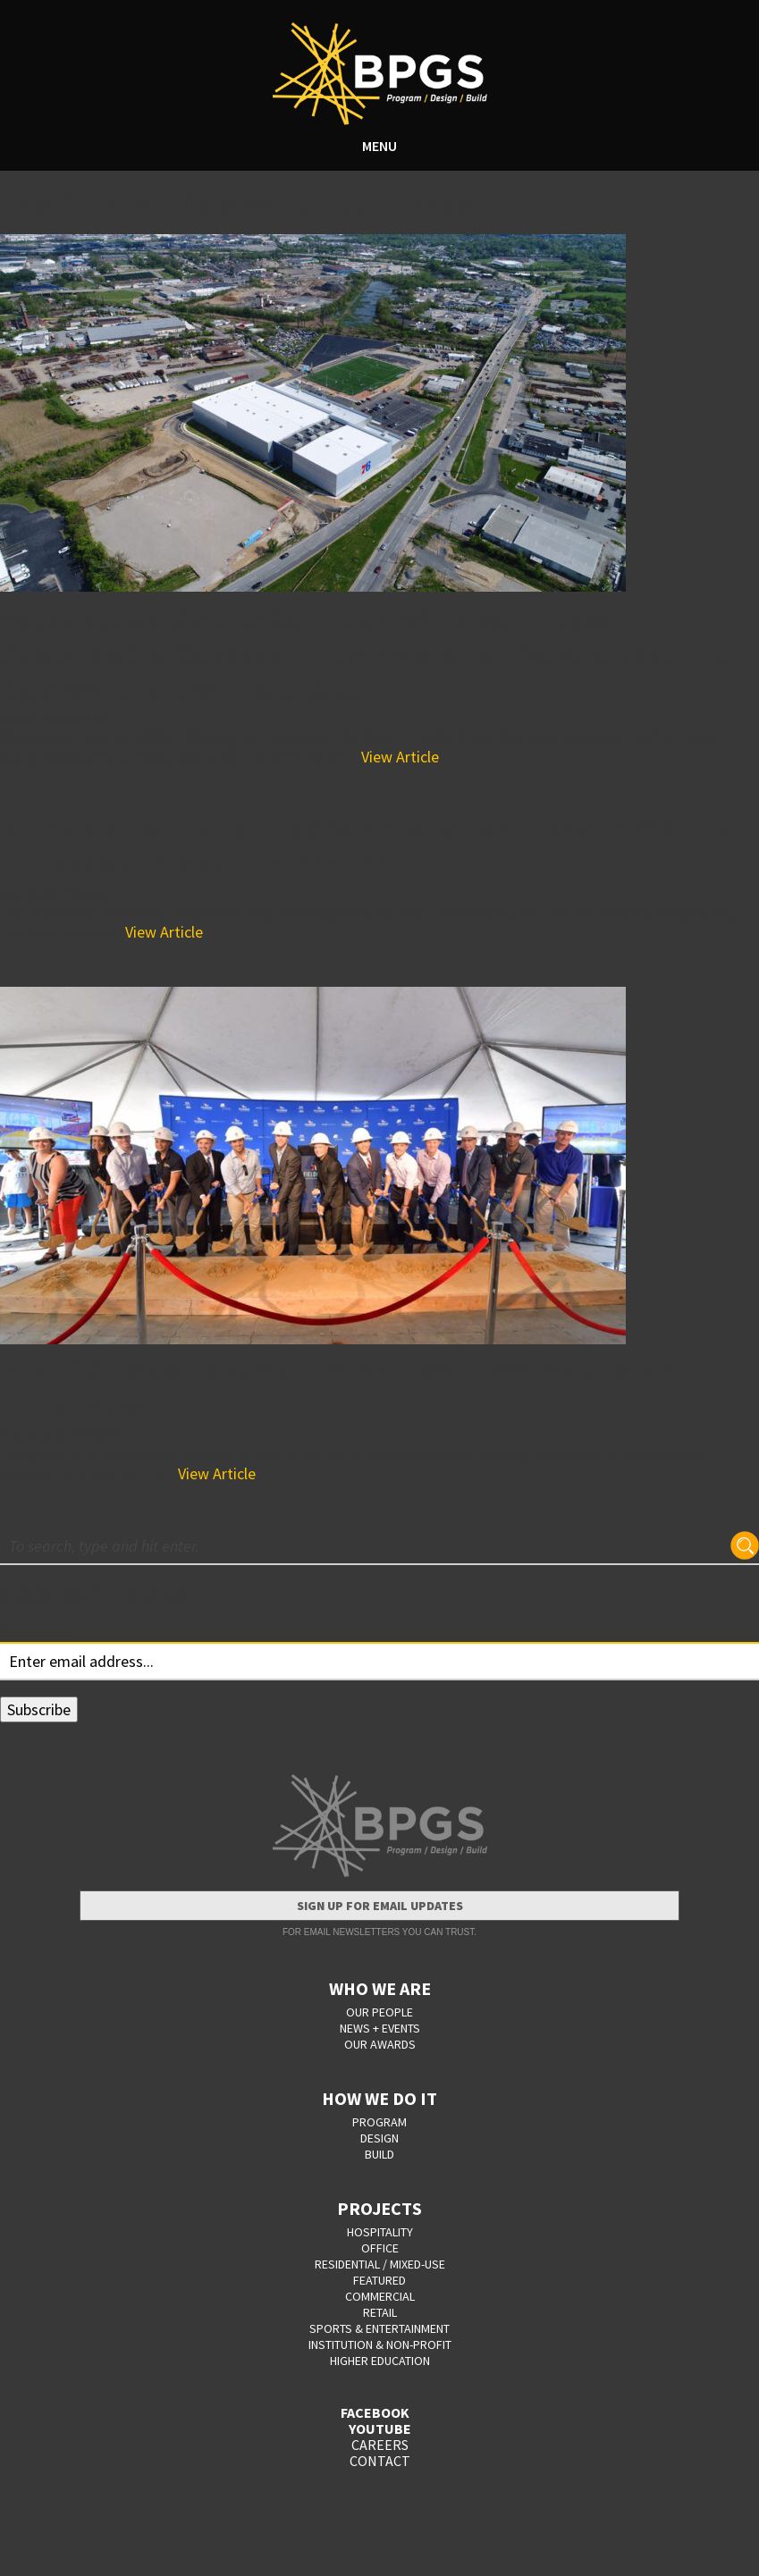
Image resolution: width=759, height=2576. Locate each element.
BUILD (379, 2154)
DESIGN (379, 2138)
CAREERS (380, 2445)
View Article (400, 756)
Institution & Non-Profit (379, 2344)
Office (380, 2248)
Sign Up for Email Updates (380, 1906)
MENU (379, 146)
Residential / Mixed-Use (380, 2264)
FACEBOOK (375, 2412)
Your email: (36, 1631)
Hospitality (380, 2232)
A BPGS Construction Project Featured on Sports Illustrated (337, 1389)
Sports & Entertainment (379, 2328)
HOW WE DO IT (379, 2098)
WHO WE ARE (380, 1988)
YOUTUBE (380, 2428)
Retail (380, 2312)
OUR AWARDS (380, 2044)
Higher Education (380, 2361)
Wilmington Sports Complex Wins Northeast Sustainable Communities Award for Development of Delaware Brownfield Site (371, 654)
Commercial (380, 2296)
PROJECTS (379, 2208)
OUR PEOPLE (379, 2012)
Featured (379, 2280)
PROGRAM (379, 2122)
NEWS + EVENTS (380, 2028)
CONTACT (380, 2461)
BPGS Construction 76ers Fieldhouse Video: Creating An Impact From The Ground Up (367, 847)
